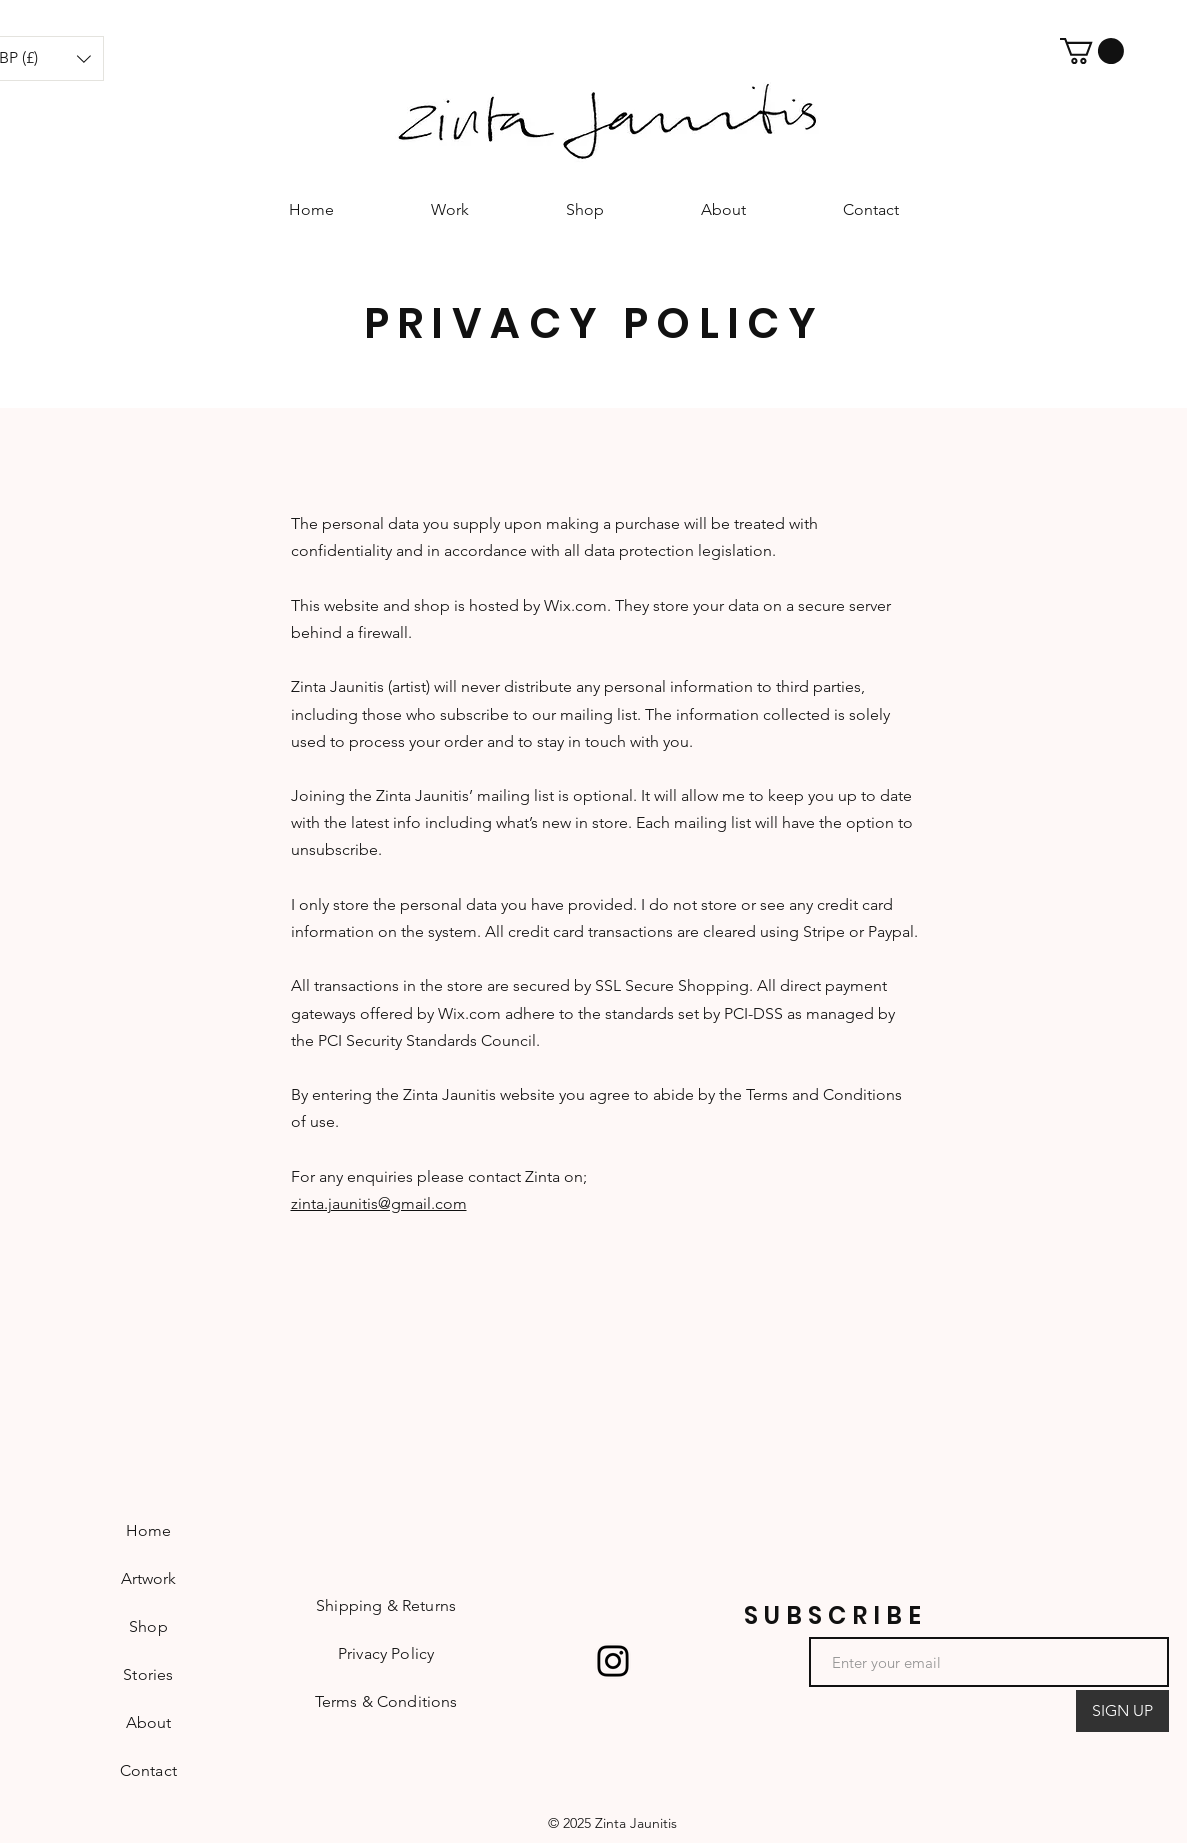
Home (149, 1530)
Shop (148, 1626)
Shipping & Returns (386, 1605)
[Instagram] (613, 1661)
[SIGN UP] (1122, 1711)
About (148, 1722)
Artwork (148, 1578)
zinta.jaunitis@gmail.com (379, 1203)
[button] (1092, 51)
